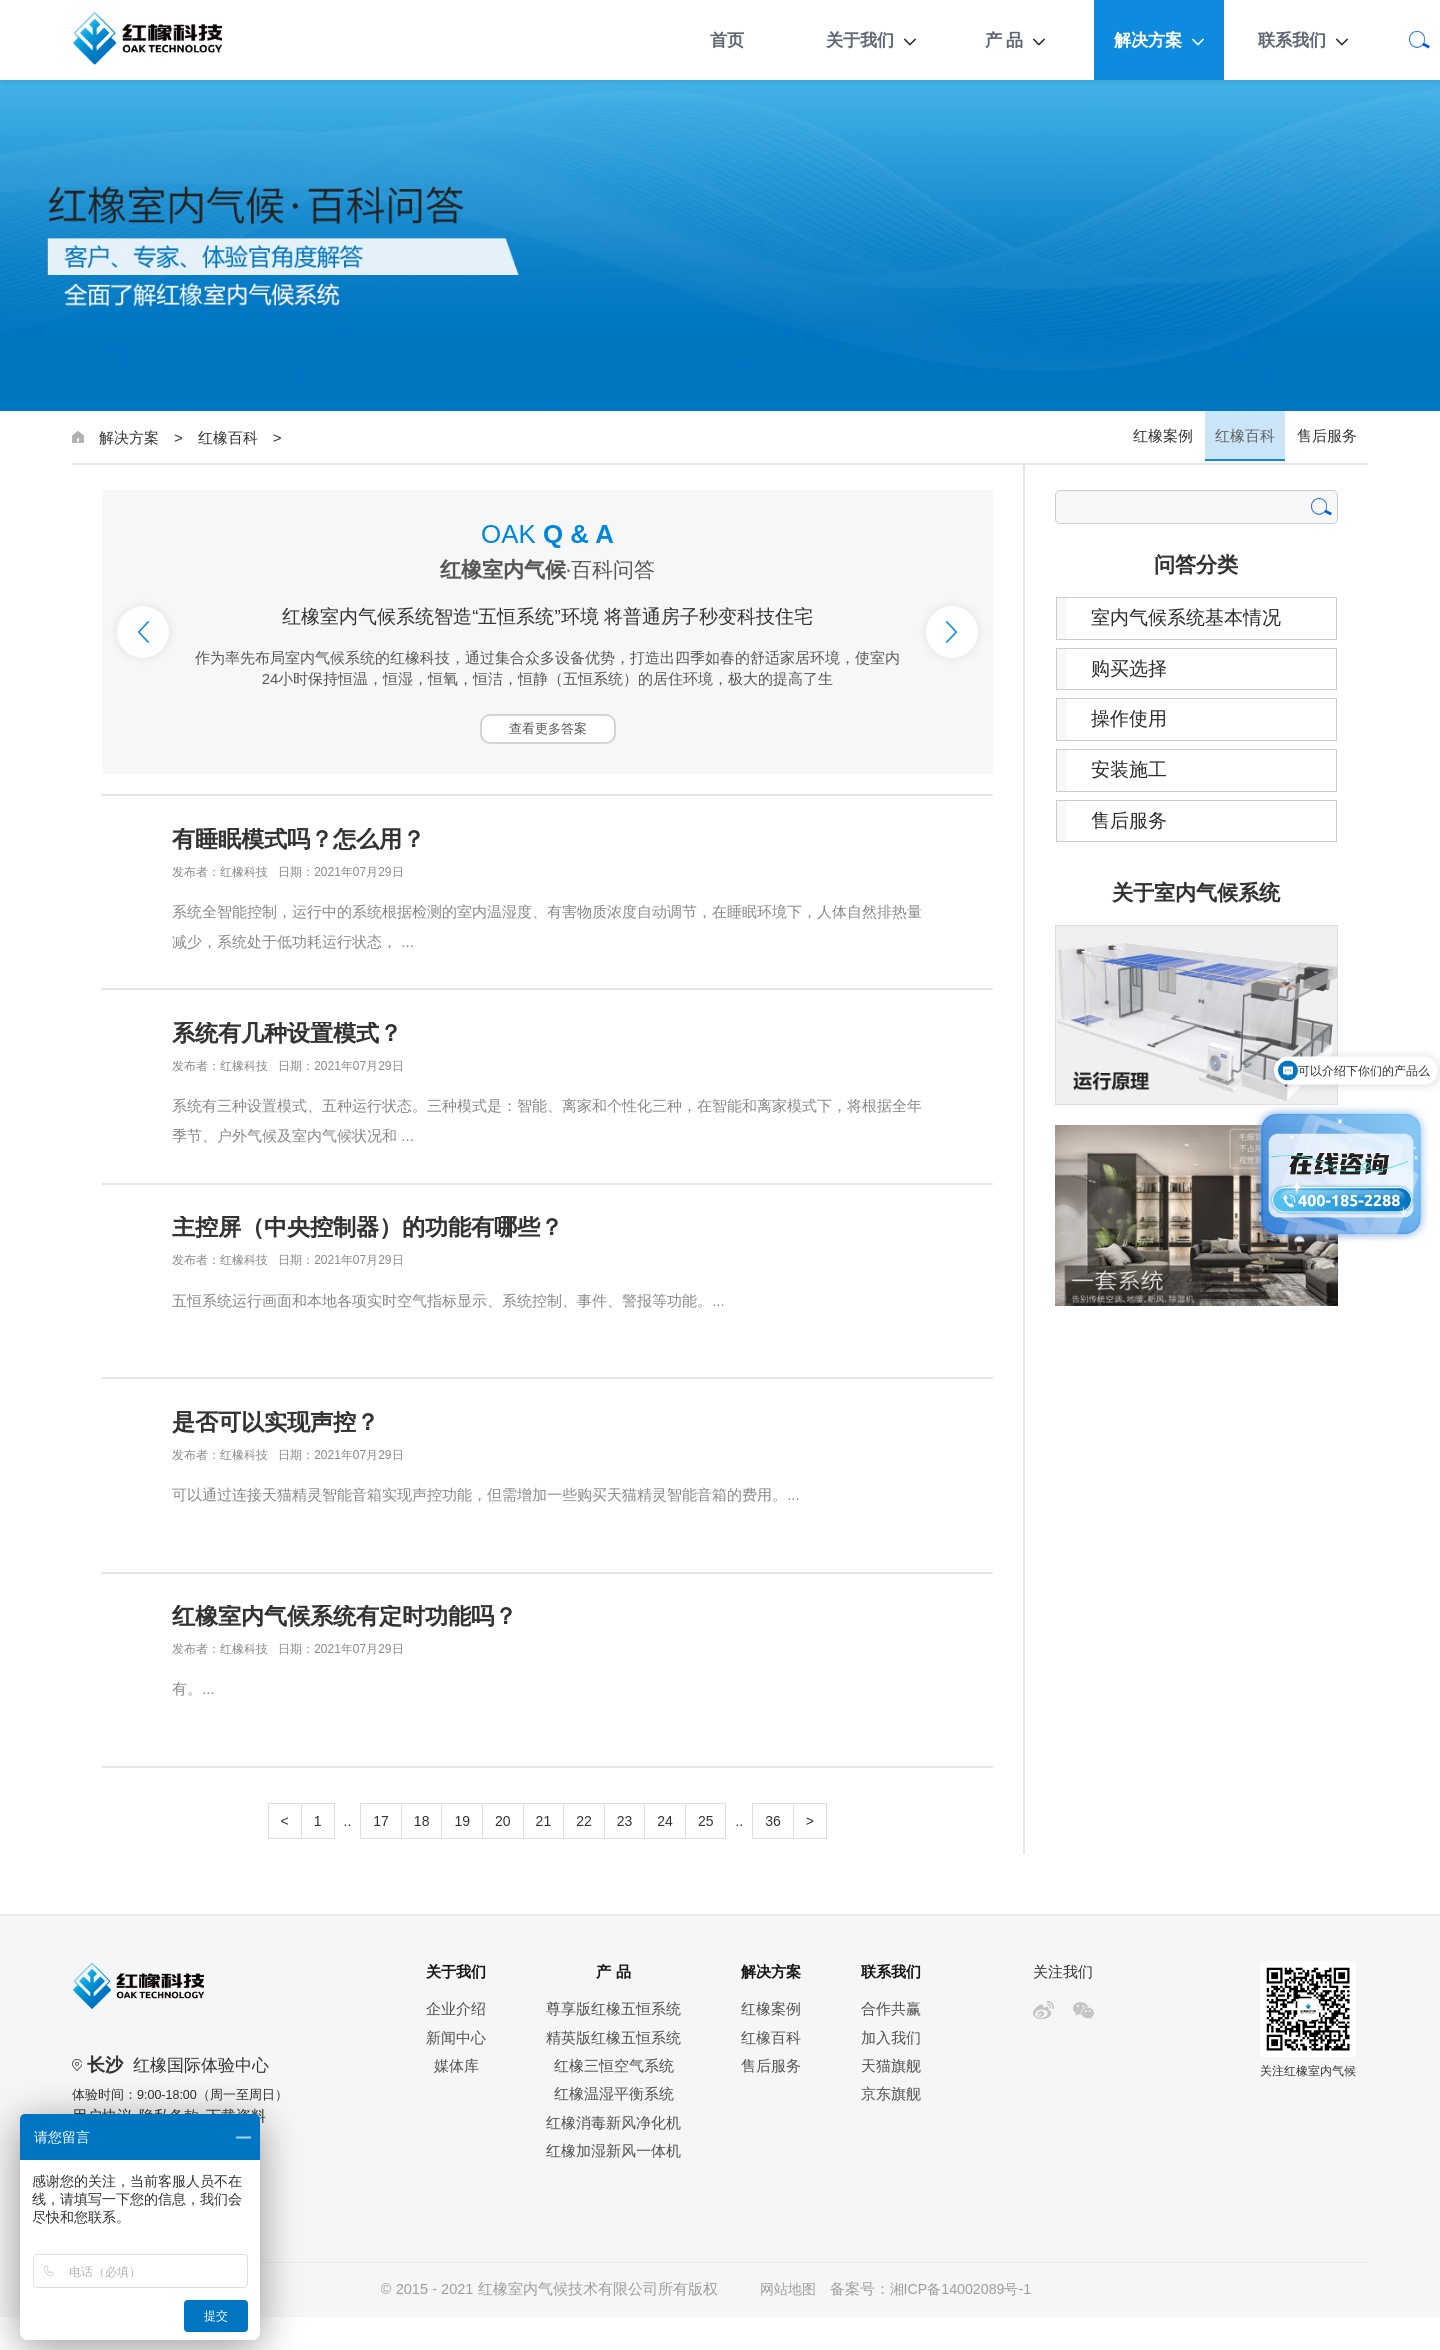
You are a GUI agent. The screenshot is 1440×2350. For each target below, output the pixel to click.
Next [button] (952, 632)
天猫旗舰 (891, 2099)
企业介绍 (456, 2042)
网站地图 (785, 2322)
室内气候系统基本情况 (1194, 619)
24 (665, 1854)
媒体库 (456, 2099)
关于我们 (860, 40)
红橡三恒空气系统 (614, 2099)
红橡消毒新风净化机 (613, 2156)
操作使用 (1134, 723)
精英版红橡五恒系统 (613, 2071)
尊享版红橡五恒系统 (613, 2042)
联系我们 (1292, 40)
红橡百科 (228, 437)
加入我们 (891, 2071)
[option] (547, 632)
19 (462, 1854)
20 (503, 1854)
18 (422, 1854)
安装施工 (1134, 775)
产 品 (1004, 40)
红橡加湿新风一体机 (613, 2184)
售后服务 (1328, 437)
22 (584, 1854)
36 (773, 1854)
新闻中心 (456, 2071)
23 (625, 1854)
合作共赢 (891, 2042)
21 (544, 1854)
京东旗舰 (891, 2127)
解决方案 (1148, 40)
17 (381, 1854)
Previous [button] (143, 632)
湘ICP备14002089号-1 (962, 2322)
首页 (727, 40)
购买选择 (1134, 671)
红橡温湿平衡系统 (614, 2127)
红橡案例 (1168, 437)
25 (706, 1854)
